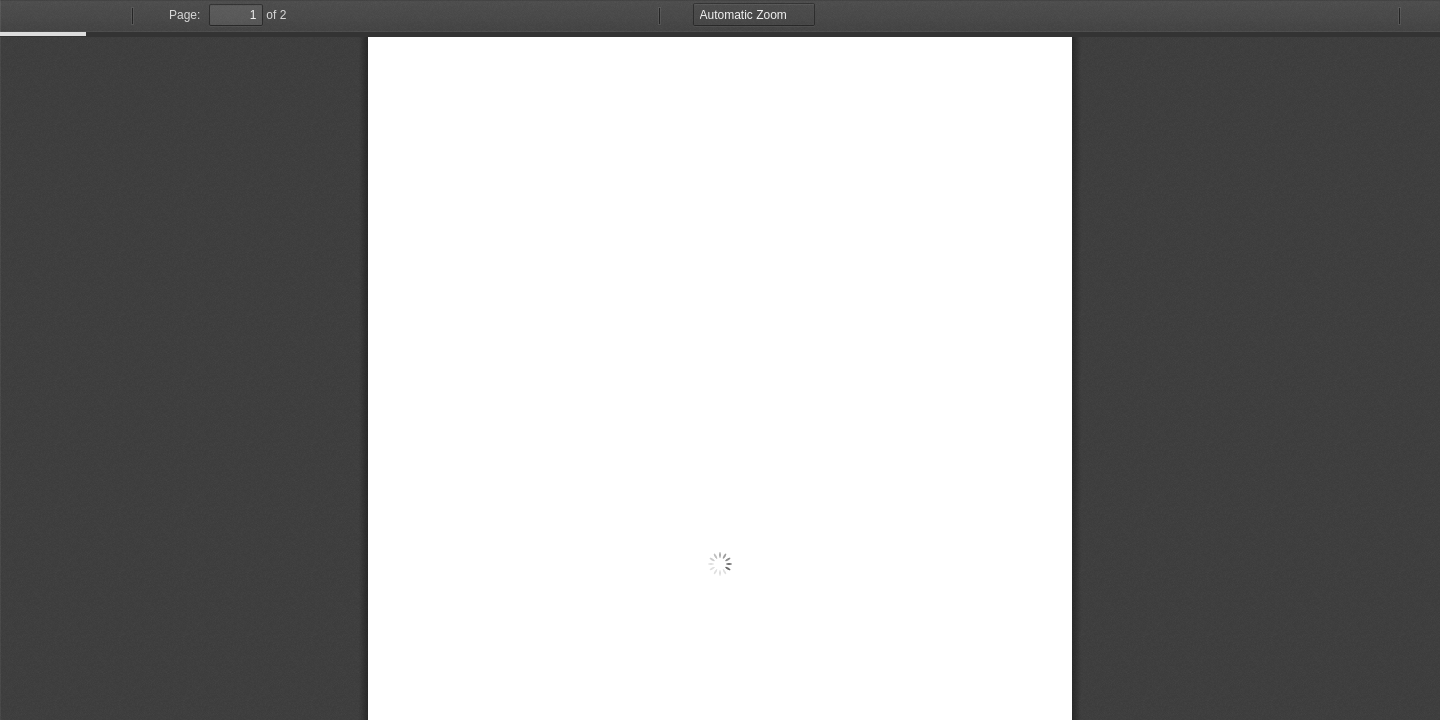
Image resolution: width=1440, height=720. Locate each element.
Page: (184, 15)
